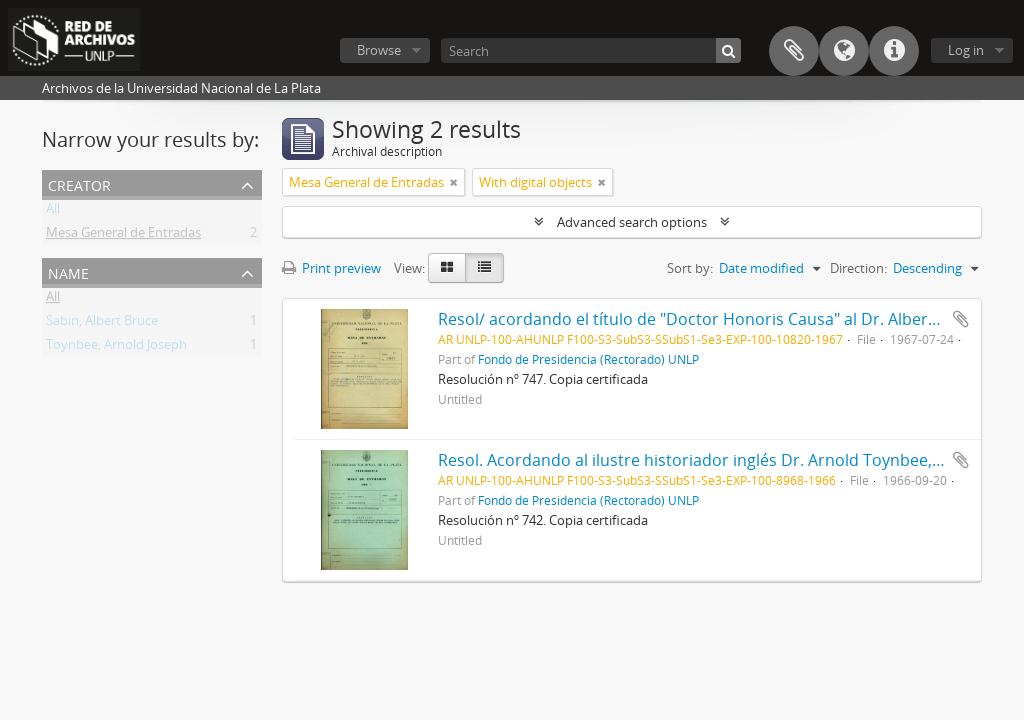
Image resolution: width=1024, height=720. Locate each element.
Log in (966, 50)
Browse (379, 50)
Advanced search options (632, 222)
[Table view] (484, 268)
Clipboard (794, 51)
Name (68, 271)
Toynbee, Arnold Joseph (116, 348)
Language (844, 51)
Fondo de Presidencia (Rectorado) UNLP (588, 359)
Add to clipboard (961, 319)
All (53, 212)
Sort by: (690, 268)
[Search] (591, 50)
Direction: (858, 268)
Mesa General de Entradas (123, 236)
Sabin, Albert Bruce (102, 324)
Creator (79, 183)
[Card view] (447, 268)
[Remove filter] (454, 182)
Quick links (894, 51)
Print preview (331, 268)
